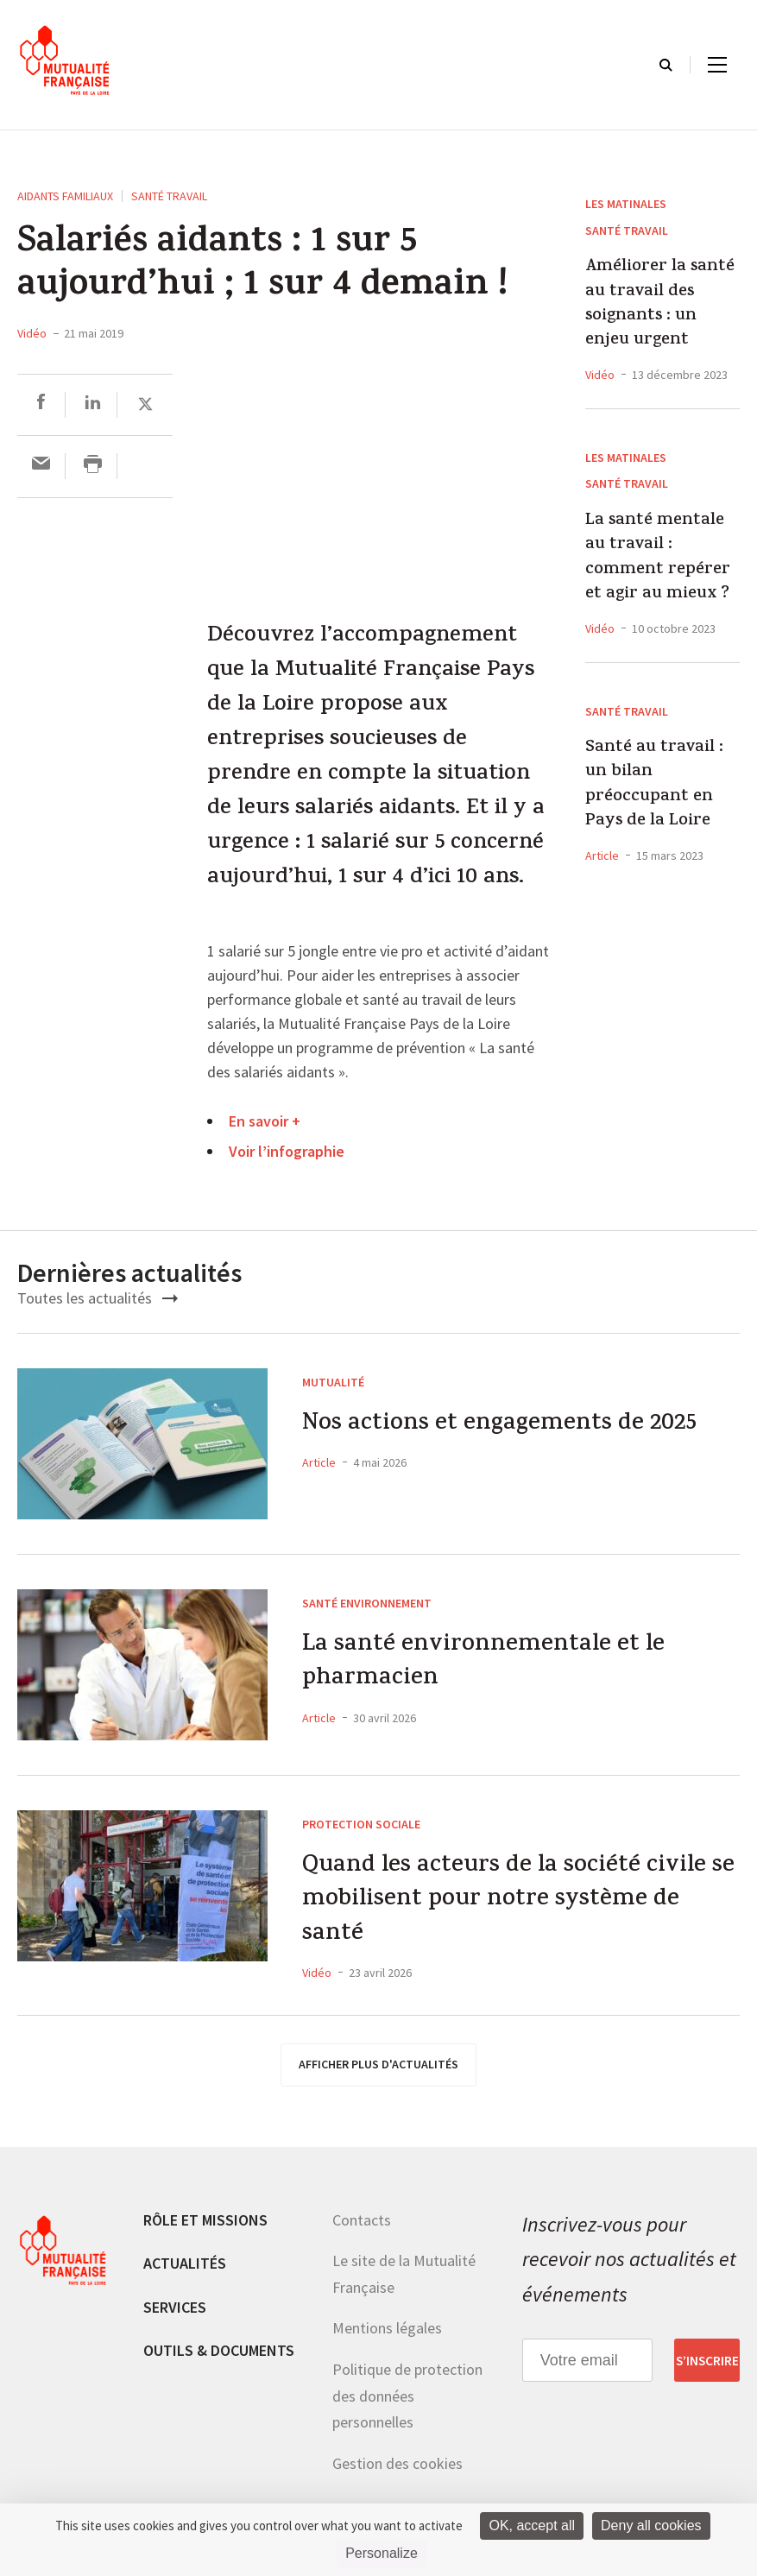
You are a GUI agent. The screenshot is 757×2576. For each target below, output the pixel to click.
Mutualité (333, 1382)
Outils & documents (218, 2359)
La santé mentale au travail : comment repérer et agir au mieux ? (657, 558)
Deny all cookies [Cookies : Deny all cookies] (651, 2525)
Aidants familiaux (65, 196)
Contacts (361, 2228)
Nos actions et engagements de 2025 (513, 1426)
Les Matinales (625, 204)
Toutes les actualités (97, 1298)
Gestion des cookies (397, 2472)
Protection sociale (361, 1824)
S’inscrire (707, 2368)
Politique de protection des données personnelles (407, 2404)
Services (174, 2316)
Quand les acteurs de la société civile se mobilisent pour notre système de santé (517, 1905)
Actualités (184, 2272)
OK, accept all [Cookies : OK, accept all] (532, 2525)
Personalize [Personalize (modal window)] (381, 2553)
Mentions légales (387, 2336)
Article (602, 855)
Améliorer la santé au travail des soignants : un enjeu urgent (660, 305)
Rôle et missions (205, 2228)
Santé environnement (367, 1603)
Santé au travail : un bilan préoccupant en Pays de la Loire (654, 785)
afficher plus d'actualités (378, 2072)
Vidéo (32, 333)
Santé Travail (169, 196)
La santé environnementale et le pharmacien (493, 1665)
